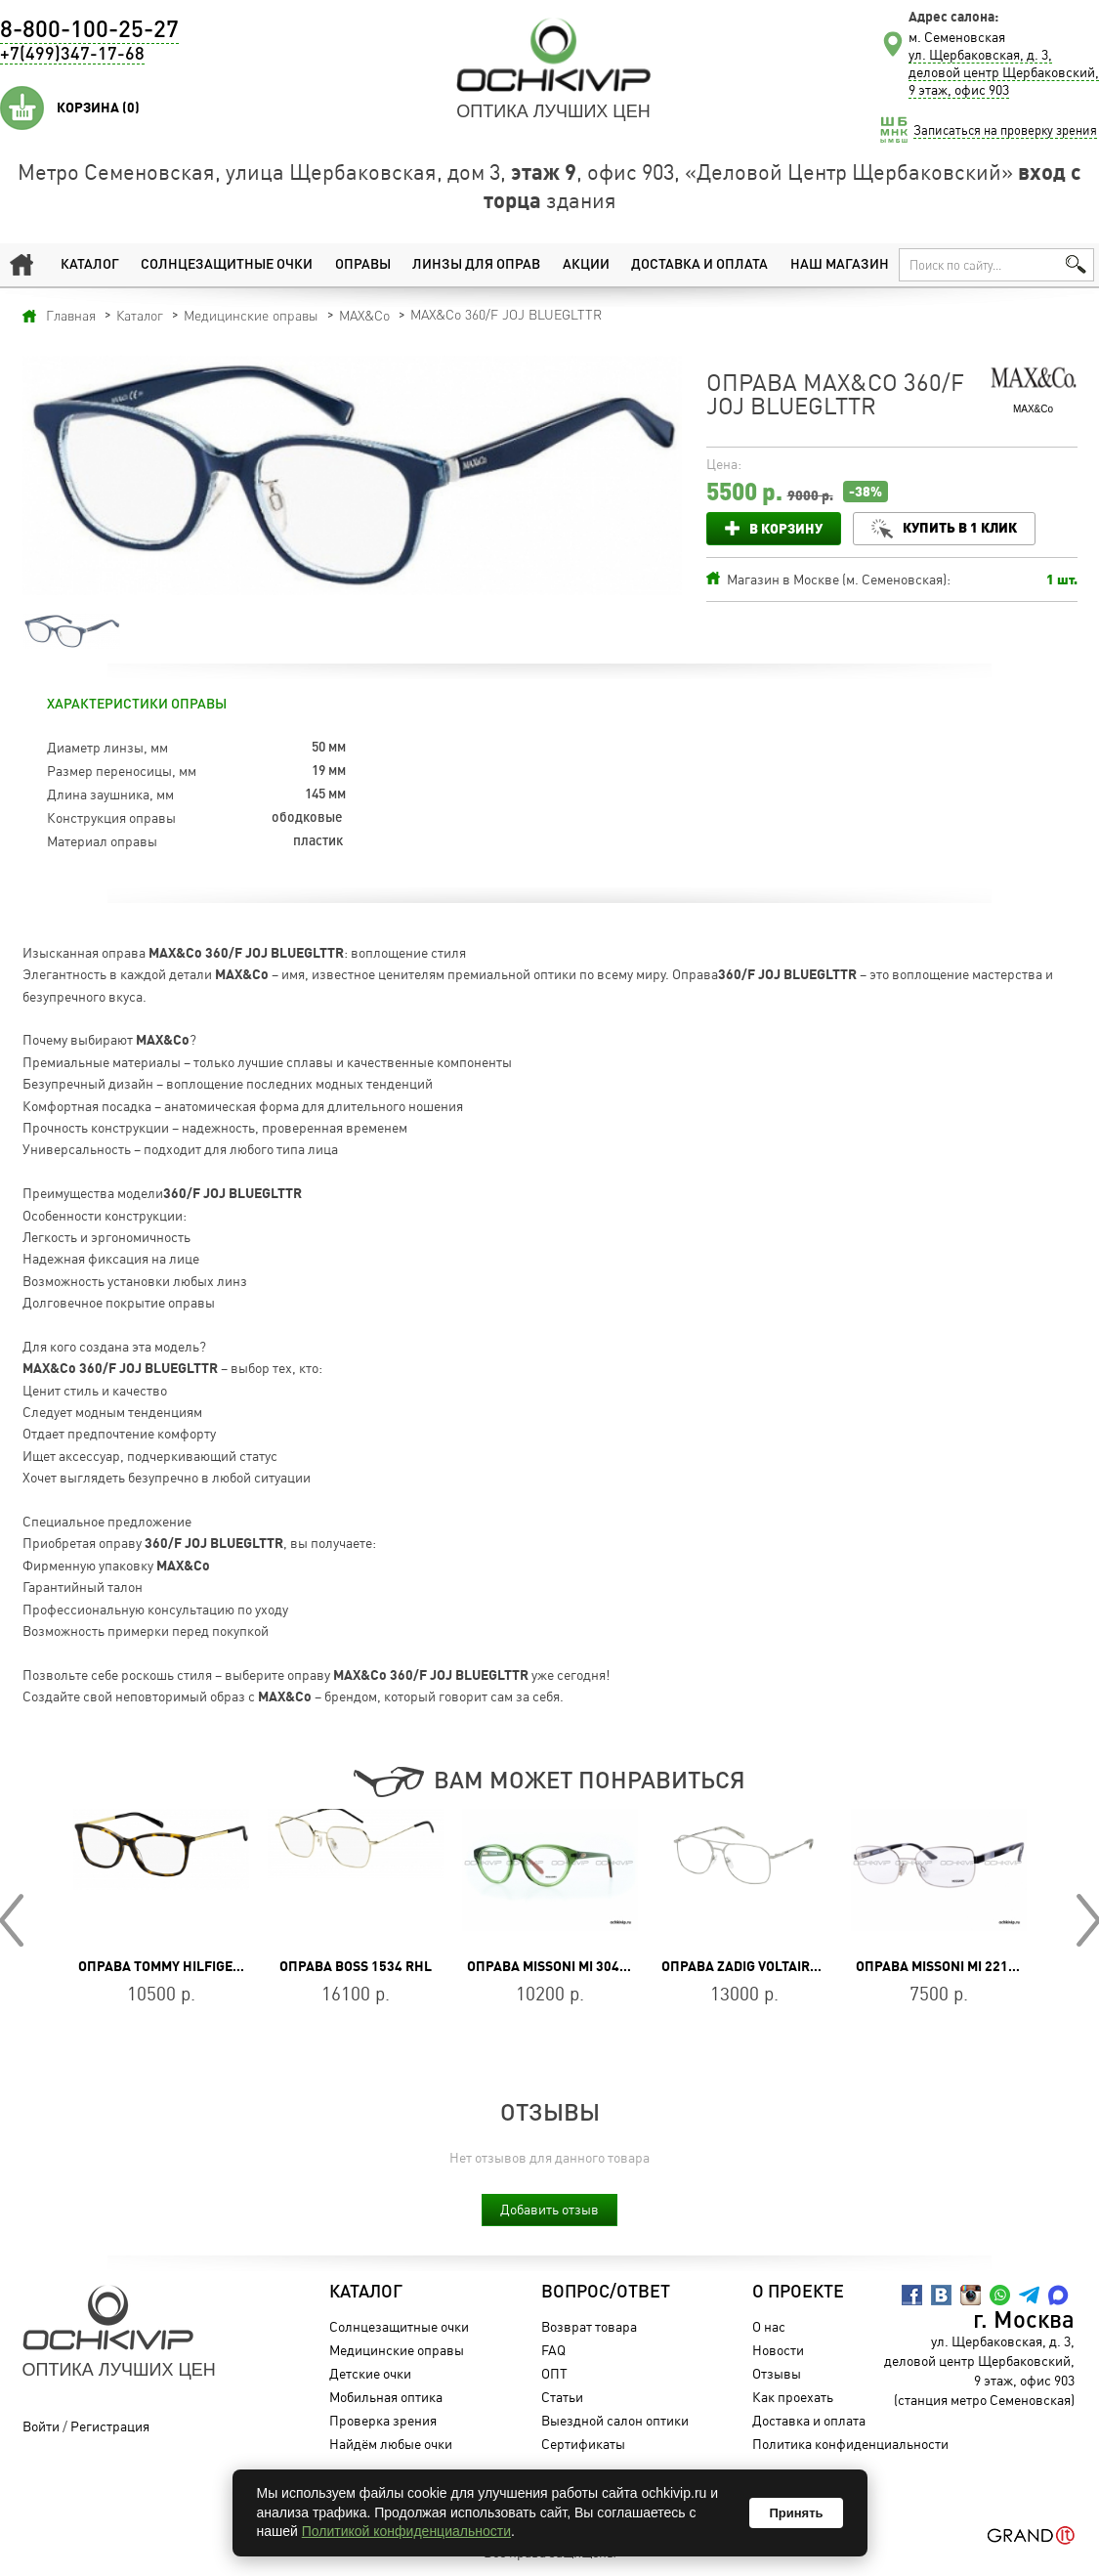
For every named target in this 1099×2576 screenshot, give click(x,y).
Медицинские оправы (396, 2349)
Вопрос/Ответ (605, 2292)
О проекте (798, 2292)
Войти (41, 2426)
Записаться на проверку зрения (1005, 130)
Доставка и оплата (699, 265)
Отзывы (776, 2373)
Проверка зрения (383, 2420)
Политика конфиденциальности (850, 2443)
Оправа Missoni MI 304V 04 (556, 1966)
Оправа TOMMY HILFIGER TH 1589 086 (200, 1966)
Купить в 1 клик (961, 527)
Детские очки (370, 2373)
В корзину (786, 528)
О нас (768, 2326)
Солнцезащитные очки (227, 265)
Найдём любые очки (390, 2443)
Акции (586, 265)
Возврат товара (589, 2326)
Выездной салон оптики (615, 2420)
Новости (778, 2349)
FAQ (553, 2349)
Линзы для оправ (476, 265)
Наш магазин (839, 265)
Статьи (562, 2396)
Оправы (363, 265)
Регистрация (109, 2426)
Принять (796, 2513)
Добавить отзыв (549, 2209)
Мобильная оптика (386, 2396)
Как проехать (792, 2396)
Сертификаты (583, 2443)
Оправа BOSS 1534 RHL (355, 1966)
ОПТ (554, 2373)
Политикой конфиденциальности (406, 2531)
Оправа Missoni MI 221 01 (941, 1966)
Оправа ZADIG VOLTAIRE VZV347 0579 (781, 1966)
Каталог (90, 265)
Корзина (98, 107)
